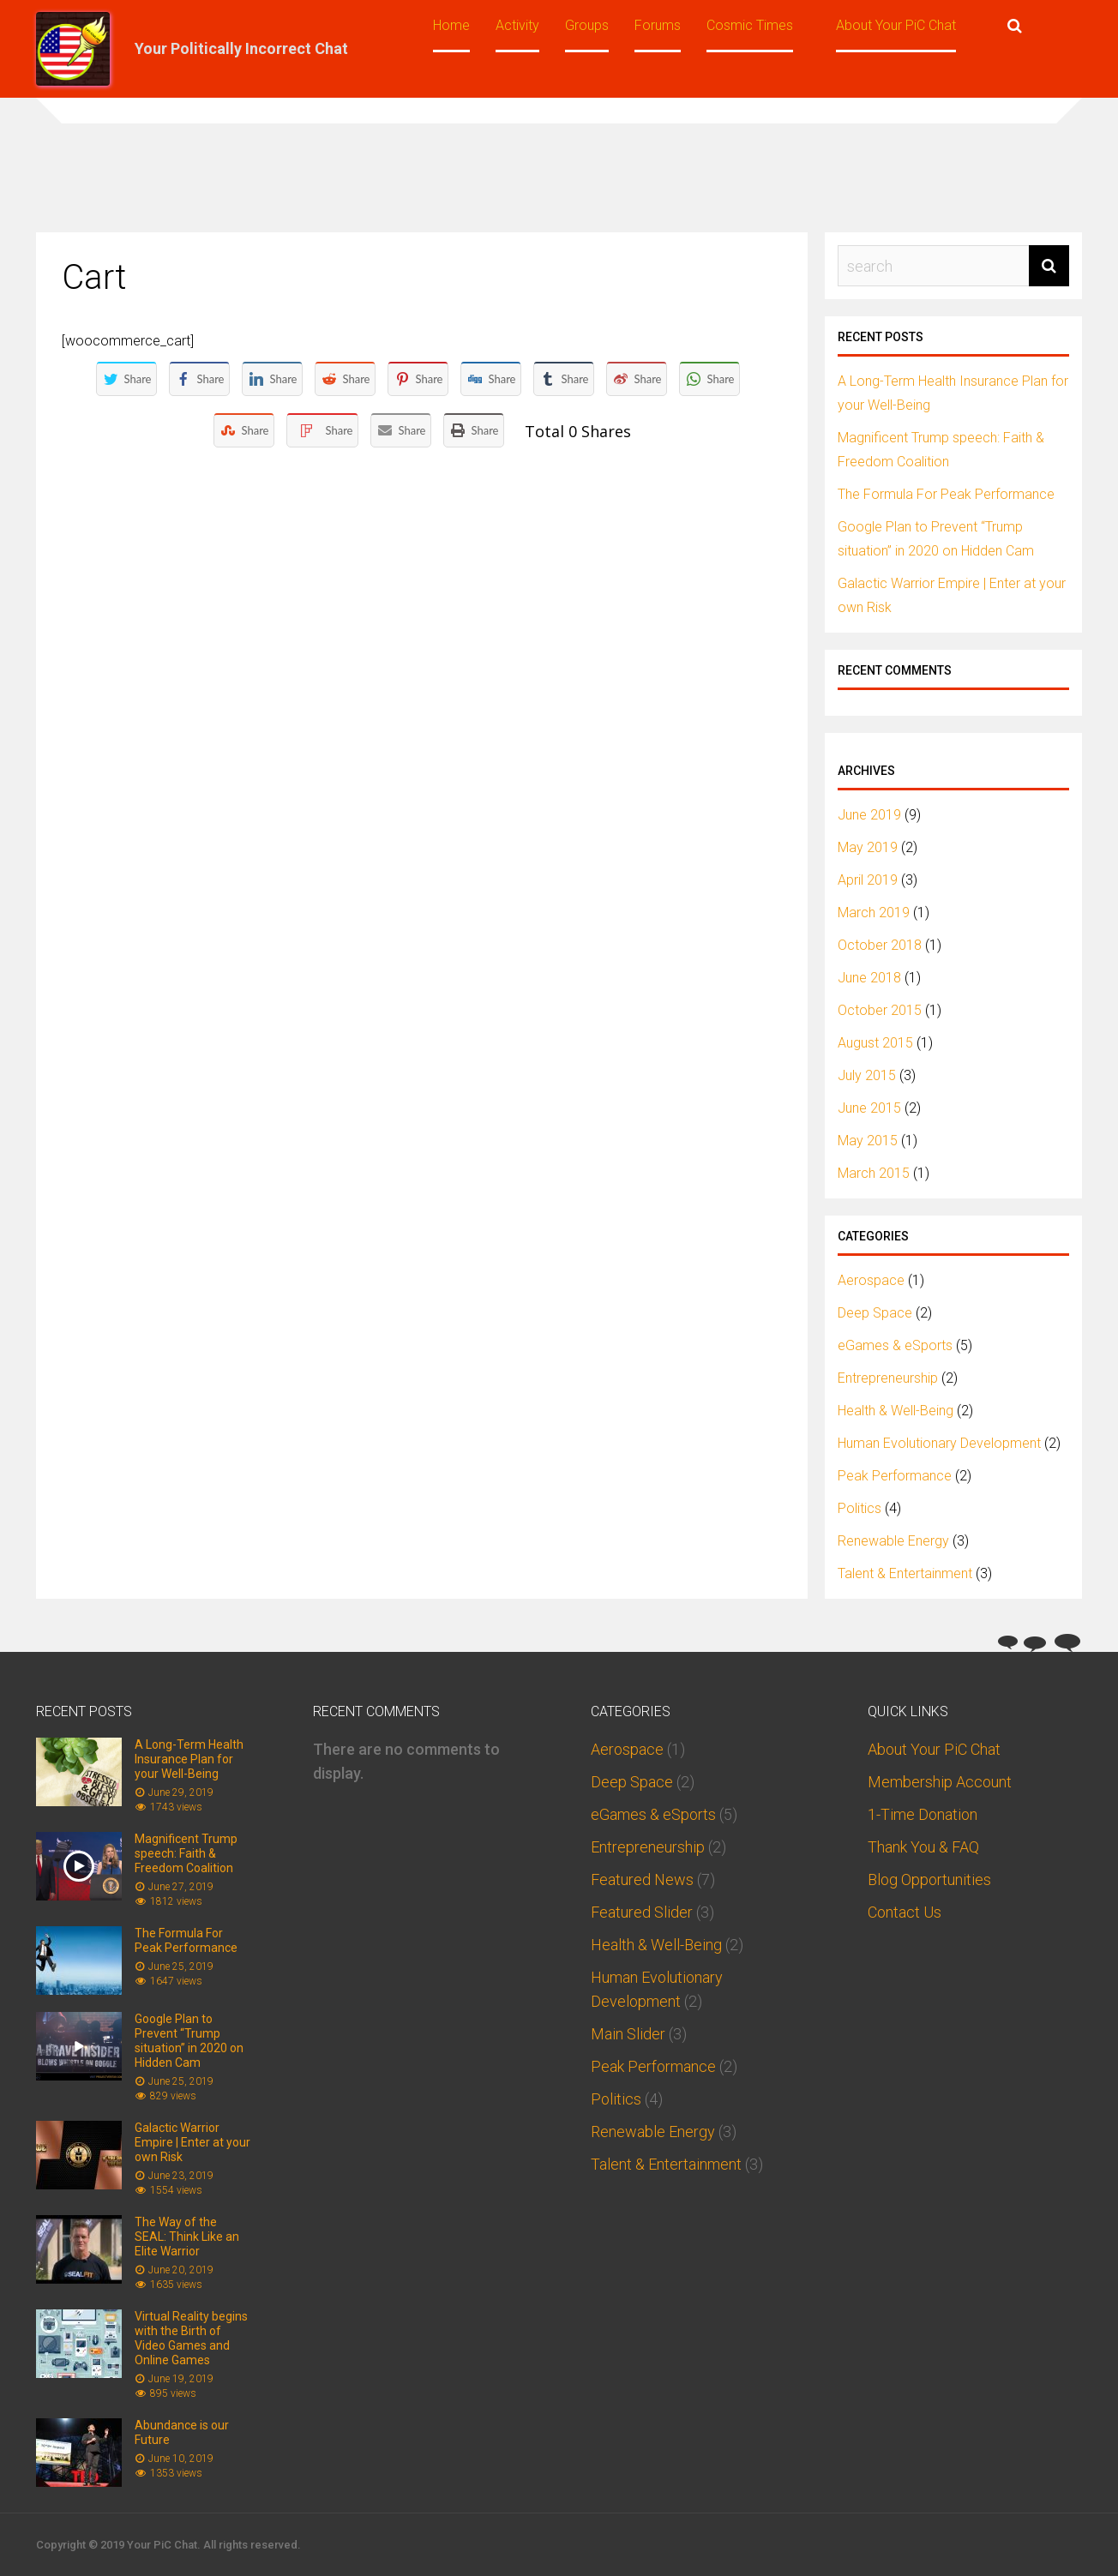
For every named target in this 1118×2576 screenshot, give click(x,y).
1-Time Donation (922, 1814)
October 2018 (880, 945)
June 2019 (869, 815)
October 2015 (880, 1010)
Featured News (642, 1879)
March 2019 (874, 912)
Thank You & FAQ (923, 1847)
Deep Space (875, 1313)
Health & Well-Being (895, 1410)
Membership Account (940, 1782)
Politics (859, 1508)
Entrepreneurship (888, 1378)
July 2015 (867, 1075)
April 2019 (868, 880)
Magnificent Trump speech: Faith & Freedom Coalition (186, 1853)
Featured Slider (642, 1912)
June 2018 (869, 978)
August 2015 (875, 1043)
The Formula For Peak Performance (946, 494)
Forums (657, 25)
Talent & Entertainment (905, 1573)
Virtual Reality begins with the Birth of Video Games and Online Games (191, 2338)
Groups (587, 25)
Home (451, 25)
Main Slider (628, 2034)
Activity (517, 25)
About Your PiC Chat (896, 25)
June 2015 (869, 1108)
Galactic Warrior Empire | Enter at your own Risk (192, 2142)
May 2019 (868, 847)
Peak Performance (895, 1476)
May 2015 (868, 1140)
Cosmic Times (749, 25)
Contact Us (904, 1912)
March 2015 (874, 1173)
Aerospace (871, 1280)
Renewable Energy (893, 1541)
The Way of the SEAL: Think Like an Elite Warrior (187, 2236)
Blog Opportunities (929, 1879)
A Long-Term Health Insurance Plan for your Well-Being (189, 1759)
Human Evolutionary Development (939, 1443)
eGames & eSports (895, 1345)
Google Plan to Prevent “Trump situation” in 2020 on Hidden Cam (189, 2040)
